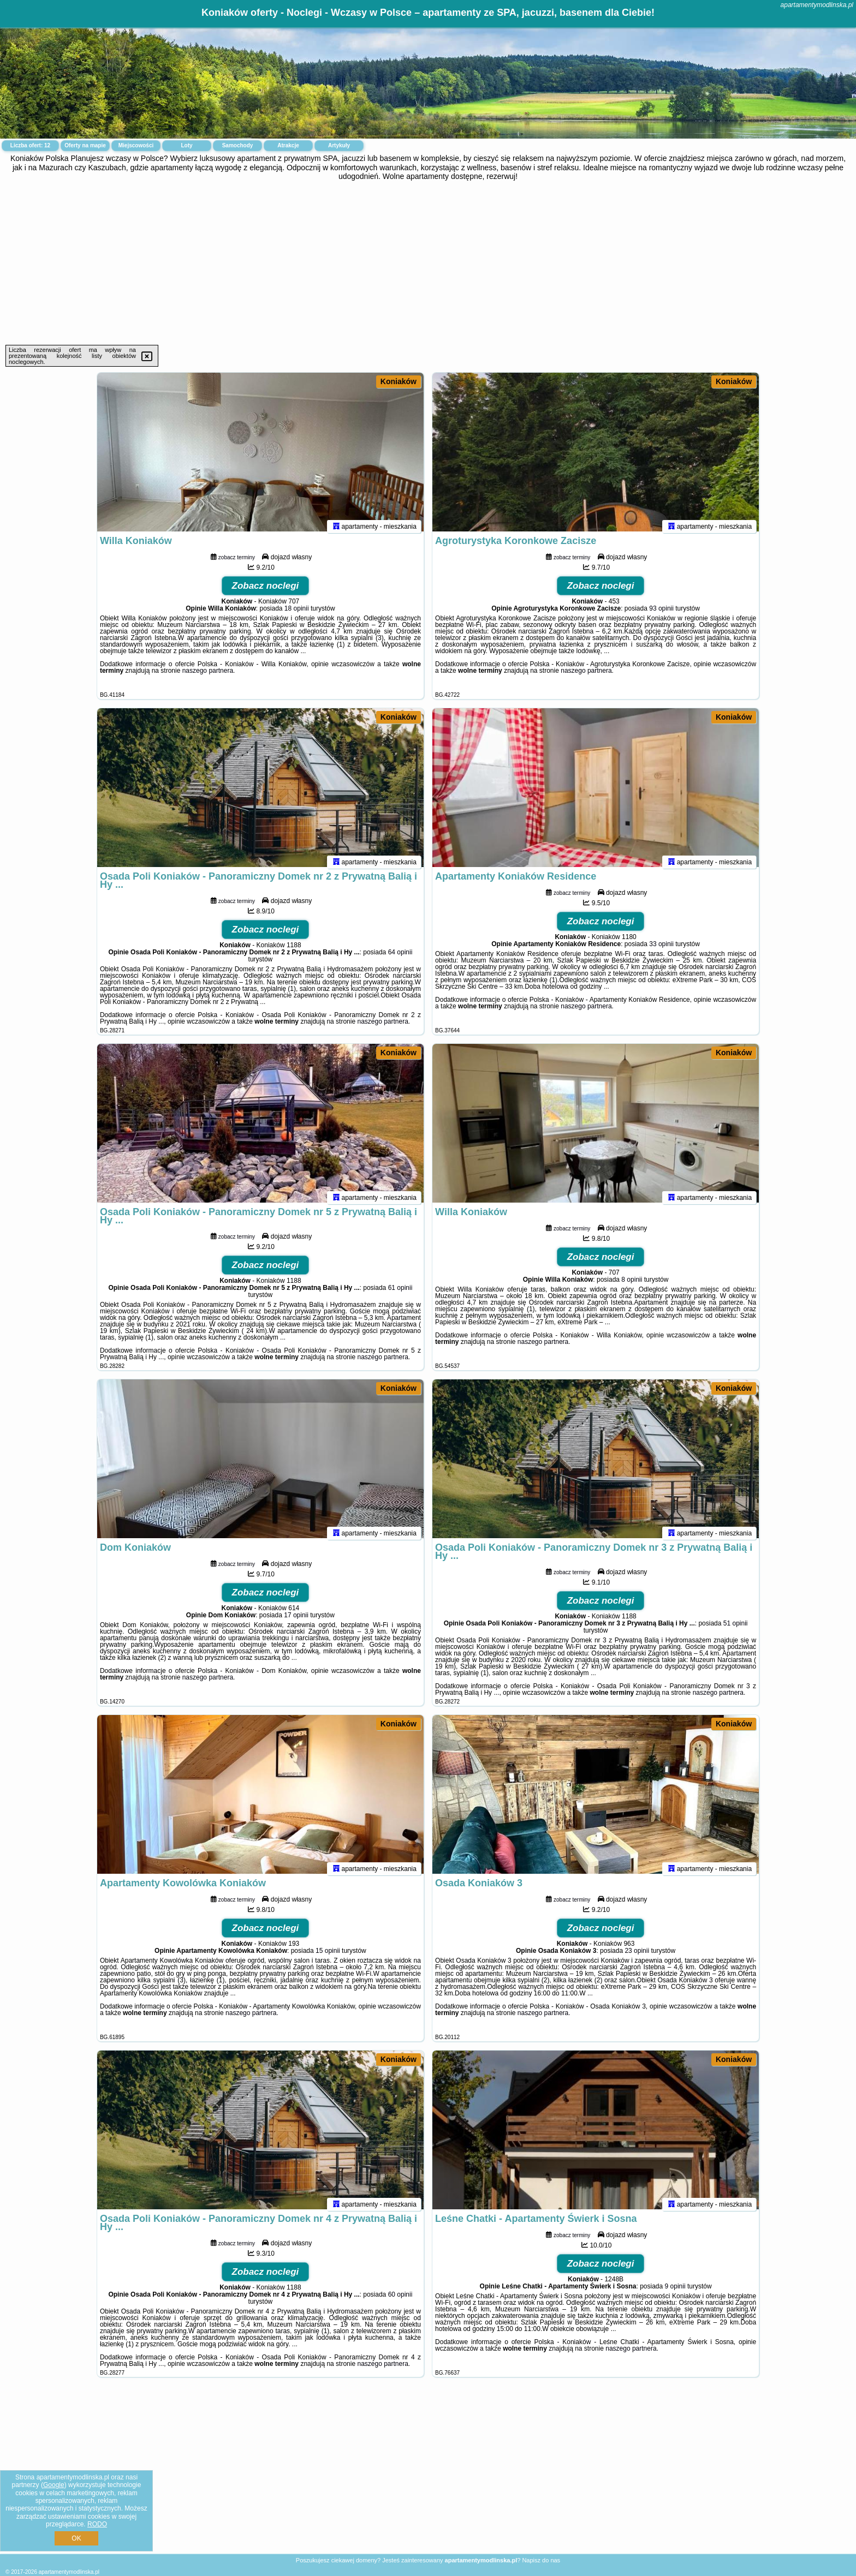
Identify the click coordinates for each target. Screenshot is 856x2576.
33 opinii (661, 949)
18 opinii (296, 613)
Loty (186, 145)
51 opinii (735, 1628)
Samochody (237, 145)
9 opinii (675, 2291)
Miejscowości (135, 145)
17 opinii (296, 1620)
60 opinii (400, 2299)
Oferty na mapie (85, 145)
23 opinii (637, 1955)
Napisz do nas (541, 2560)
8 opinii (631, 1284)
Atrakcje (288, 145)
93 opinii (661, 613)
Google (53, 2485)
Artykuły (339, 145)
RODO (97, 2524)
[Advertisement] (428, 263)
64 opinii (400, 957)
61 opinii (400, 1292)
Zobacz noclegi (265, 590)
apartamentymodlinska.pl (817, 5)
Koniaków (399, 381)
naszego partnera (207, 675)
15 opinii (328, 1955)
